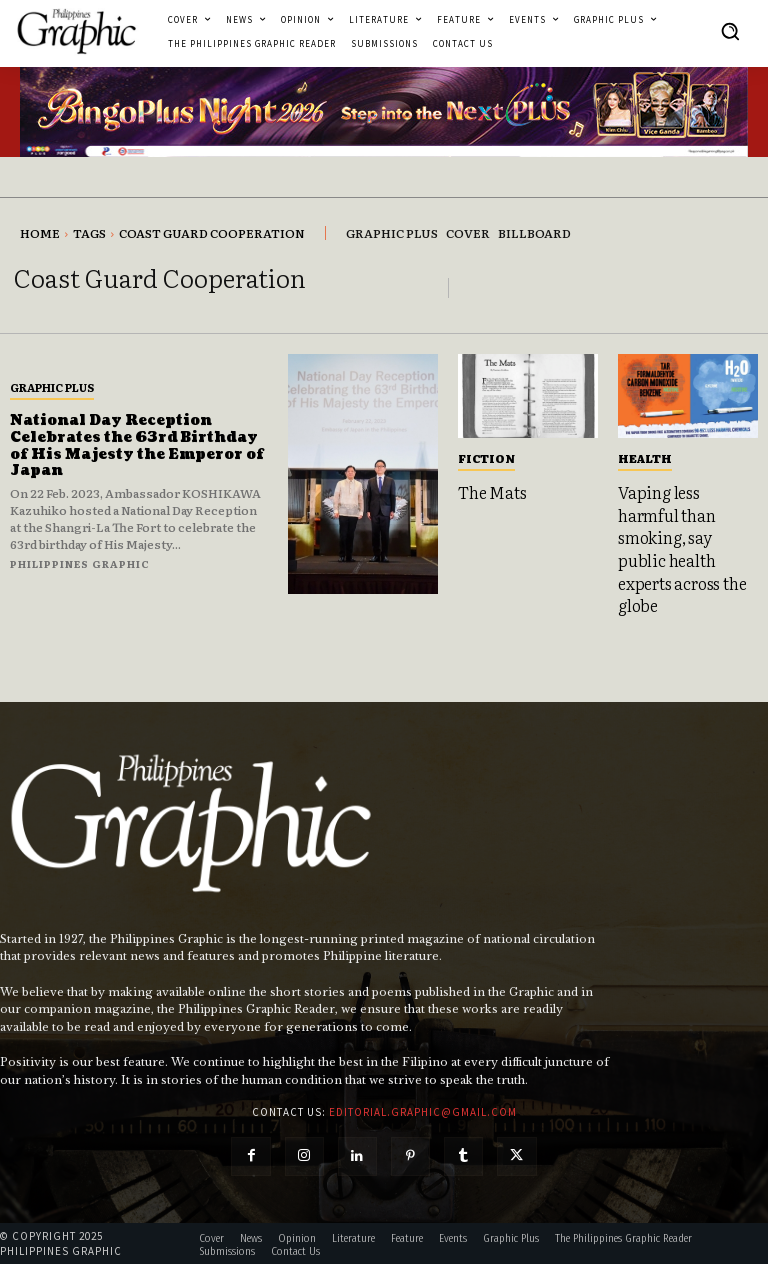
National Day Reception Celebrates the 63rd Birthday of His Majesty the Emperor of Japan (137, 445)
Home (40, 233)
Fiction (486, 458)
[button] (730, 31)
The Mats (492, 492)
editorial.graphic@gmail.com (423, 1110)
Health (645, 458)
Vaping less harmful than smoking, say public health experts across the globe (682, 548)
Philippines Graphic (80, 563)
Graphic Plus (52, 387)
